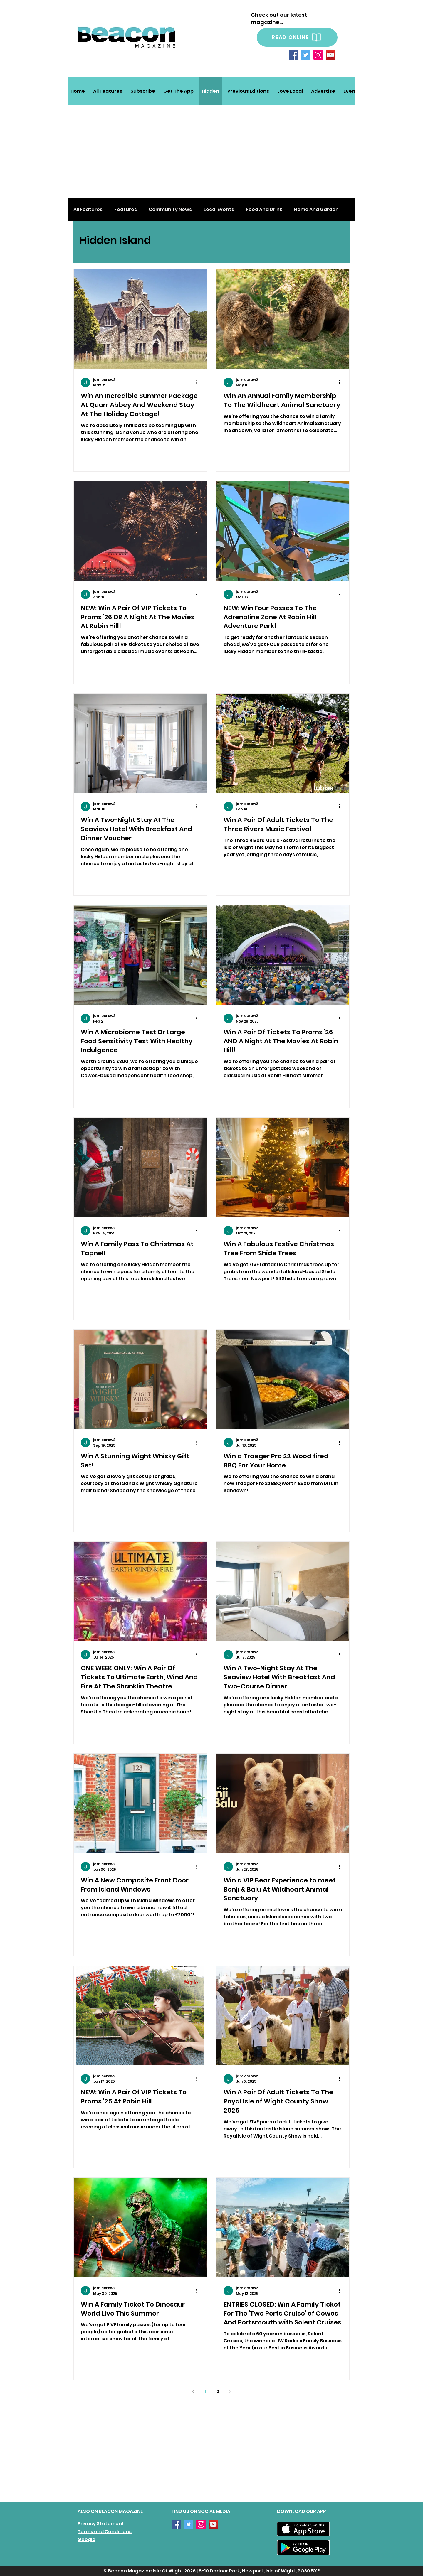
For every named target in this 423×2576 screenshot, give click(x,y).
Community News (170, 209)
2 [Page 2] (217, 2391)
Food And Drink (264, 209)
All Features (88, 209)
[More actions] (198, 382)
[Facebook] (293, 55)
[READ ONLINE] (297, 37)
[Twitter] (305, 55)
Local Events (219, 209)
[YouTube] (330, 55)
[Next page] (230, 2391)
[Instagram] (318, 55)
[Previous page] (193, 2391)
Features (125, 209)
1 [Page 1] (205, 2391)
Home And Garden (316, 209)
